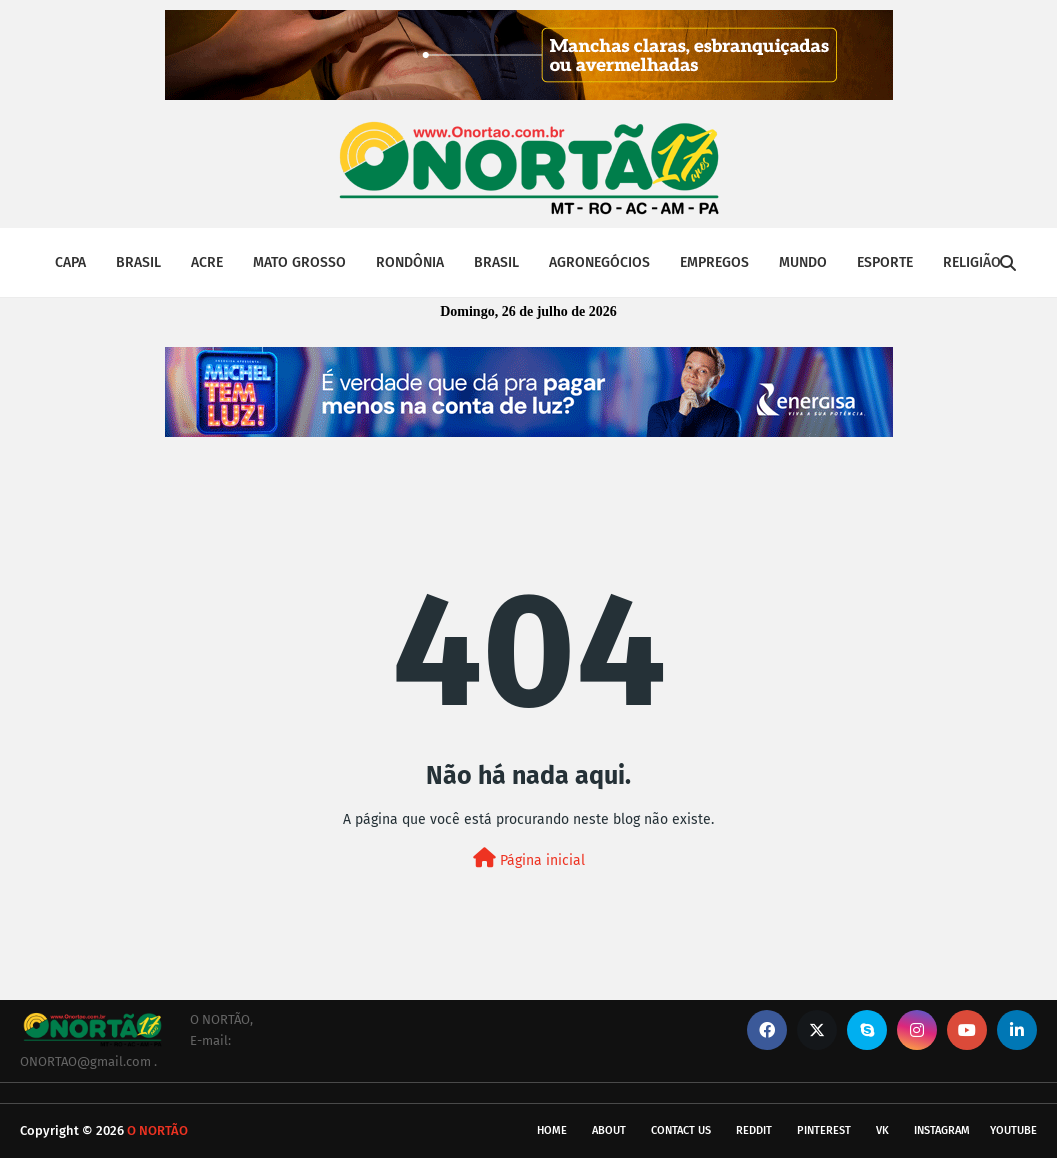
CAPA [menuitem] (70, 262)
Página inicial (529, 858)
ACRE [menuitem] (207, 262)
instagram (942, 1130)
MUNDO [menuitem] (803, 262)
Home (552, 1130)
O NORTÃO (157, 1130)
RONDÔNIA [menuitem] (410, 262)
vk (882, 1130)
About (609, 1130)
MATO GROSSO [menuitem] (299, 262)
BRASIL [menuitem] (138, 262)
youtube (1013, 1130)
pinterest (824, 1130)
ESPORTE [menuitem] (885, 262)
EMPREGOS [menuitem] (714, 262)
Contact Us (681, 1130)
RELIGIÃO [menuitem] (972, 262)
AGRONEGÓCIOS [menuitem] (599, 262)
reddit (754, 1130)
